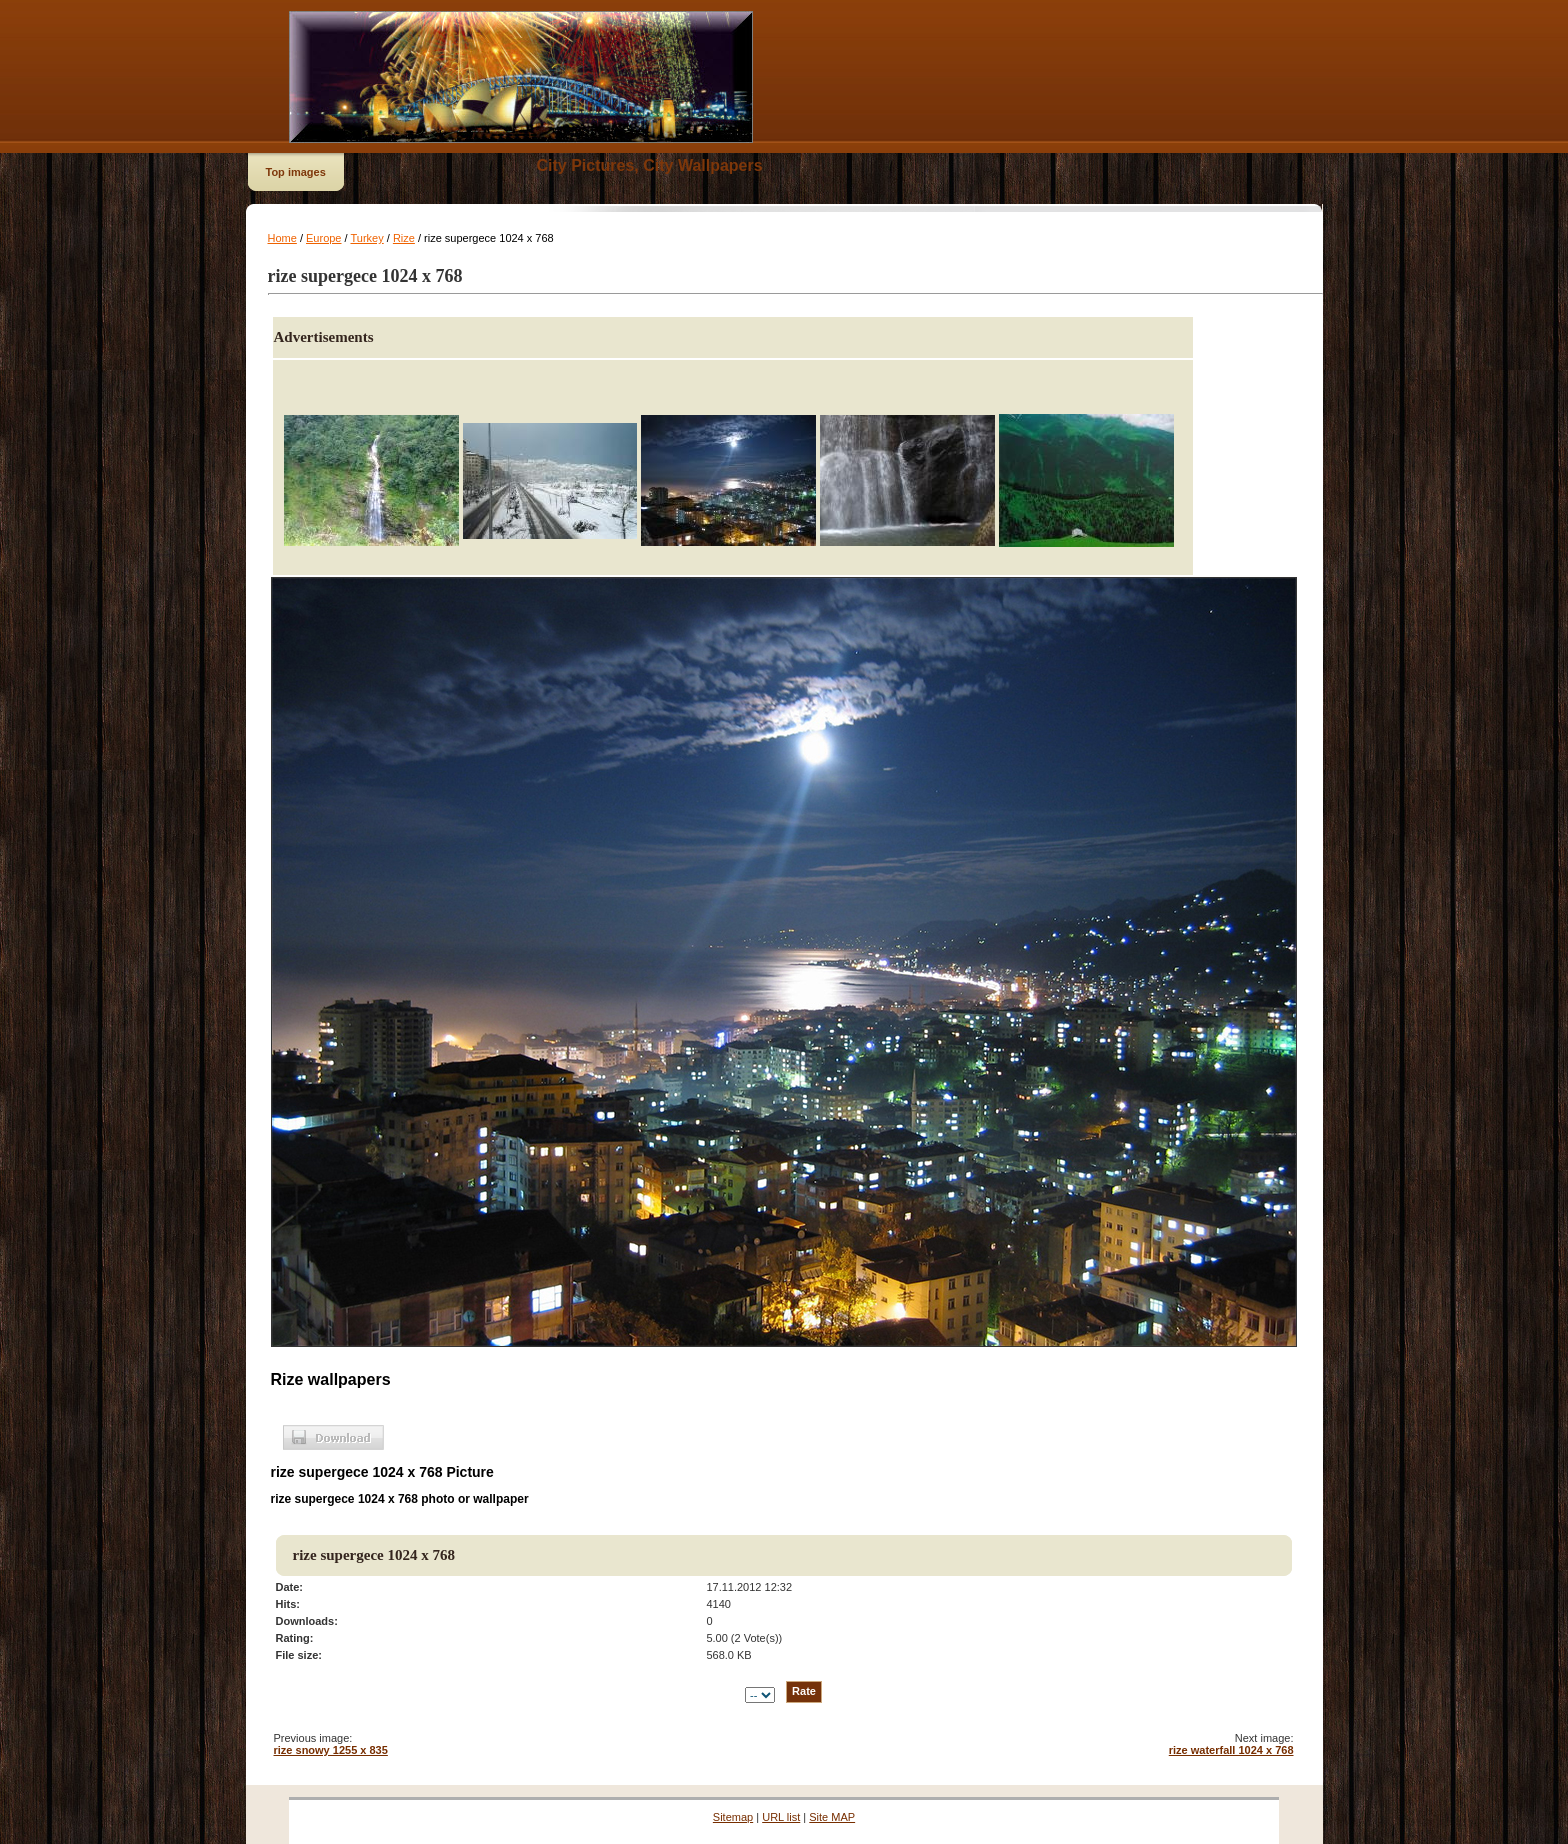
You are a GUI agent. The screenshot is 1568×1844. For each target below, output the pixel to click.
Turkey (366, 238)
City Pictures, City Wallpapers (650, 165)
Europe (323, 238)
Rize (404, 238)
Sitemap (733, 1817)
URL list (781, 1817)
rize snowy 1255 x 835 (331, 1750)
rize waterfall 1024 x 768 (1231, 1750)
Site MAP (832, 1817)
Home (282, 238)
